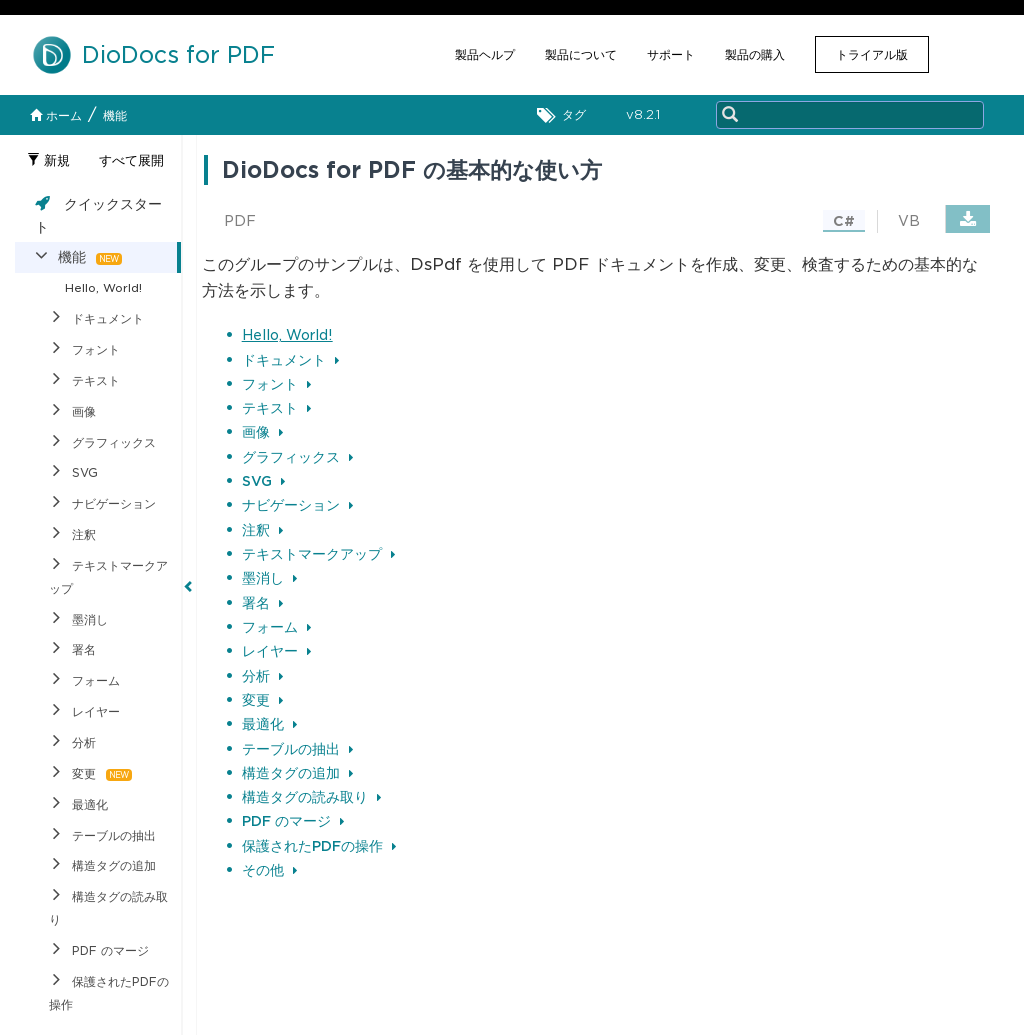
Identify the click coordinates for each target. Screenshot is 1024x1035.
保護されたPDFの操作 (319, 846)
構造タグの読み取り (311, 797)
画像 (262, 432)
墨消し (269, 578)
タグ (566, 115)
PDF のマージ (293, 821)
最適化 (269, 724)
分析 (262, 676)
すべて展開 (131, 160)
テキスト (276, 408)
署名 (262, 603)
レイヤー (276, 651)
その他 (269, 870)
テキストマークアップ (318, 554)
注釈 (262, 530)
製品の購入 (755, 54)
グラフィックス (297, 457)
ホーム (56, 115)
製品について (581, 54)
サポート (671, 54)
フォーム (276, 627)
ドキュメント (290, 360)
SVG (263, 481)
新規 (48, 160)
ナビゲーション (297, 505)
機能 (115, 115)
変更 (262, 700)
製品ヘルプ (485, 54)
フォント (276, 384)
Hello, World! (287, 335)
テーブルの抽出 (297, 749)
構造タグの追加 (297, 773)
